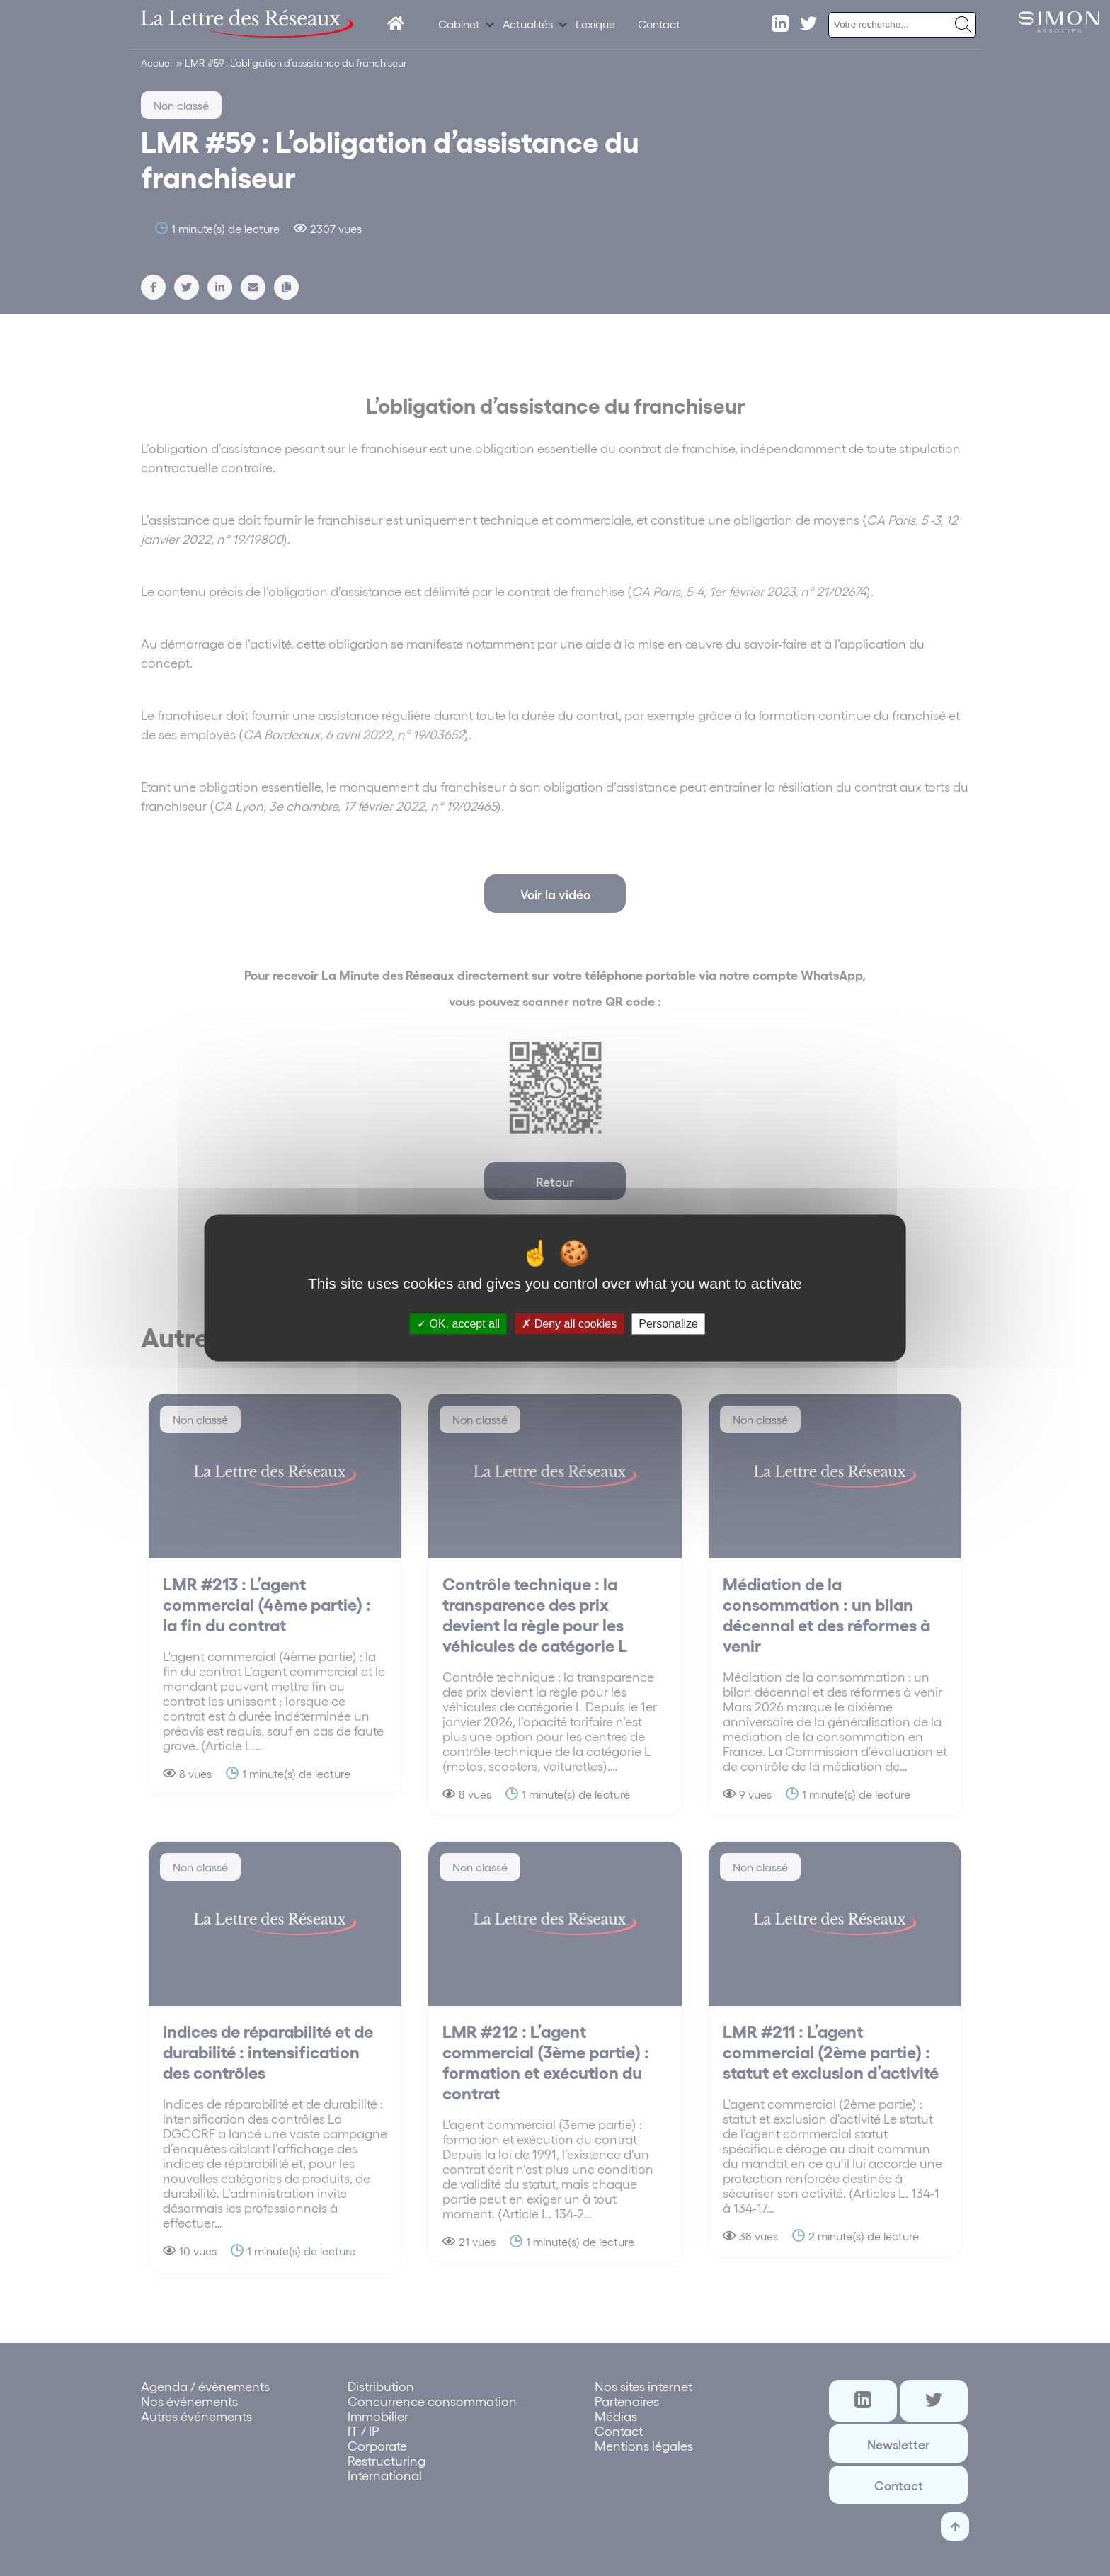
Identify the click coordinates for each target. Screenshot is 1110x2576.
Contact (659, 23)
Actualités (528, 23)
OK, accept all (458, 1324)
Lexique (595, 23)
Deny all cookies (569, 1324)
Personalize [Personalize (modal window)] (668, 1324)
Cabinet (459, 23)
